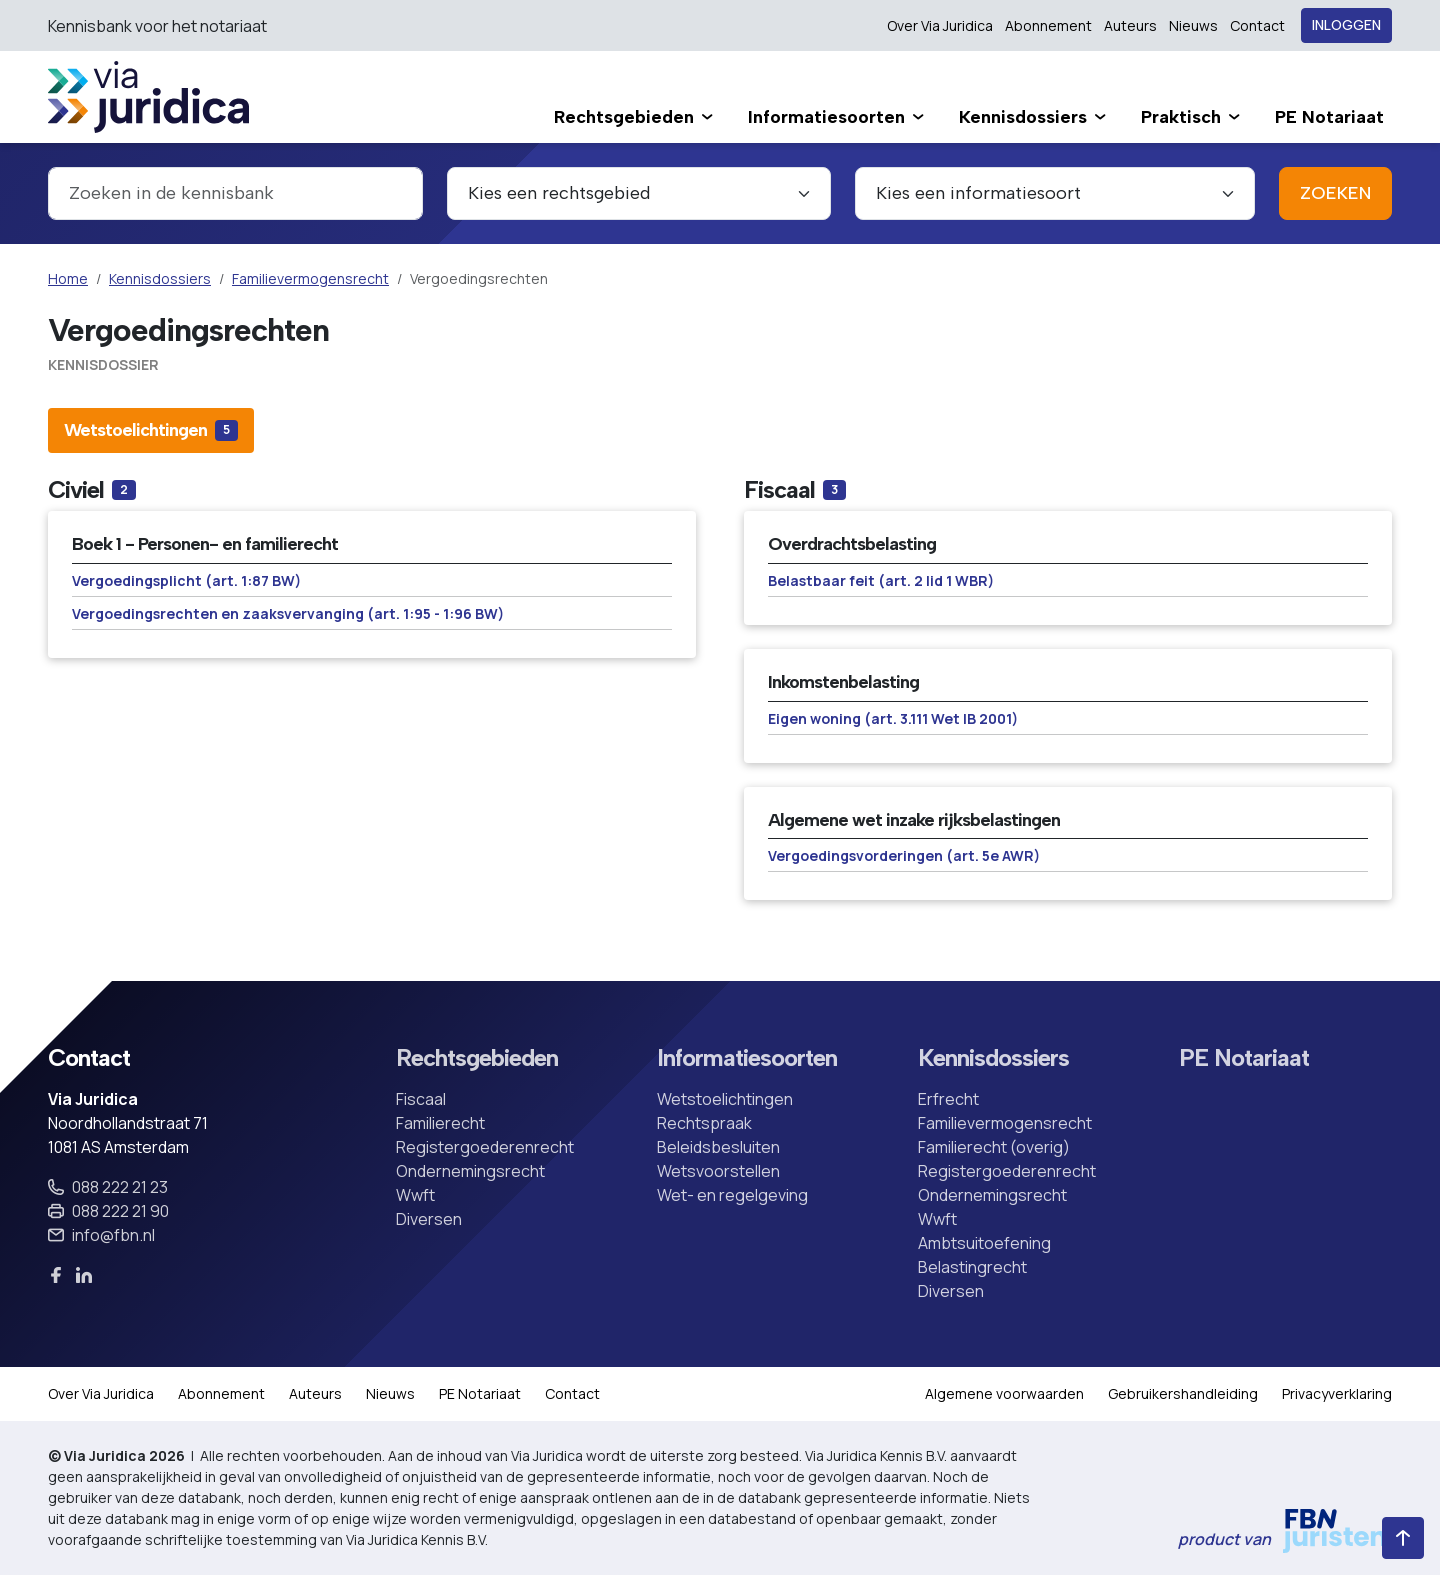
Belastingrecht (972, 1267)
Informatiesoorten (747, 1058)
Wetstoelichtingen (725, 1099)
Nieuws (1193, 25)
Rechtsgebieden (477, 1058)
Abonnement (1048, 25)
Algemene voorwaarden (1004, 1393)
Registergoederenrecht (485, 1147)
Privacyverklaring (1337, 1393)
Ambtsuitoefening (984, 1243)
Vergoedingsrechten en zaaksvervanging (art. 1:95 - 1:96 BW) (288, 613)
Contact (1257, 25)
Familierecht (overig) (994, 1147)
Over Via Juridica (940, 25)
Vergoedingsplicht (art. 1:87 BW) (186, 580)
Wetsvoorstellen (718, 1171)
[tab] (151, 430)
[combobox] (235, 193)
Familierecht (440, 1123)
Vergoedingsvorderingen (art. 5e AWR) (904, 855)
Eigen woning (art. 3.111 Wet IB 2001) (893, 718)
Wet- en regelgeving (732, 1195)
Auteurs (1130, 25)
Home (68, 278)
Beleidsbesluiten (718, 1147)
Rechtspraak (704, 1123)
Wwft (415, 1195)
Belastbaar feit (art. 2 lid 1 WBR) (881, 580)
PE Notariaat (1244, 1058)
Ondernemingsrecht (470, 1171)
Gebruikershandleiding (1183, 1393)
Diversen (429, 1219)
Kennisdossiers (160, 278)
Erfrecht (948, 1099)
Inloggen (1346, 25)
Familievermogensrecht (310, 278)
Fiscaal (421, 1099)
